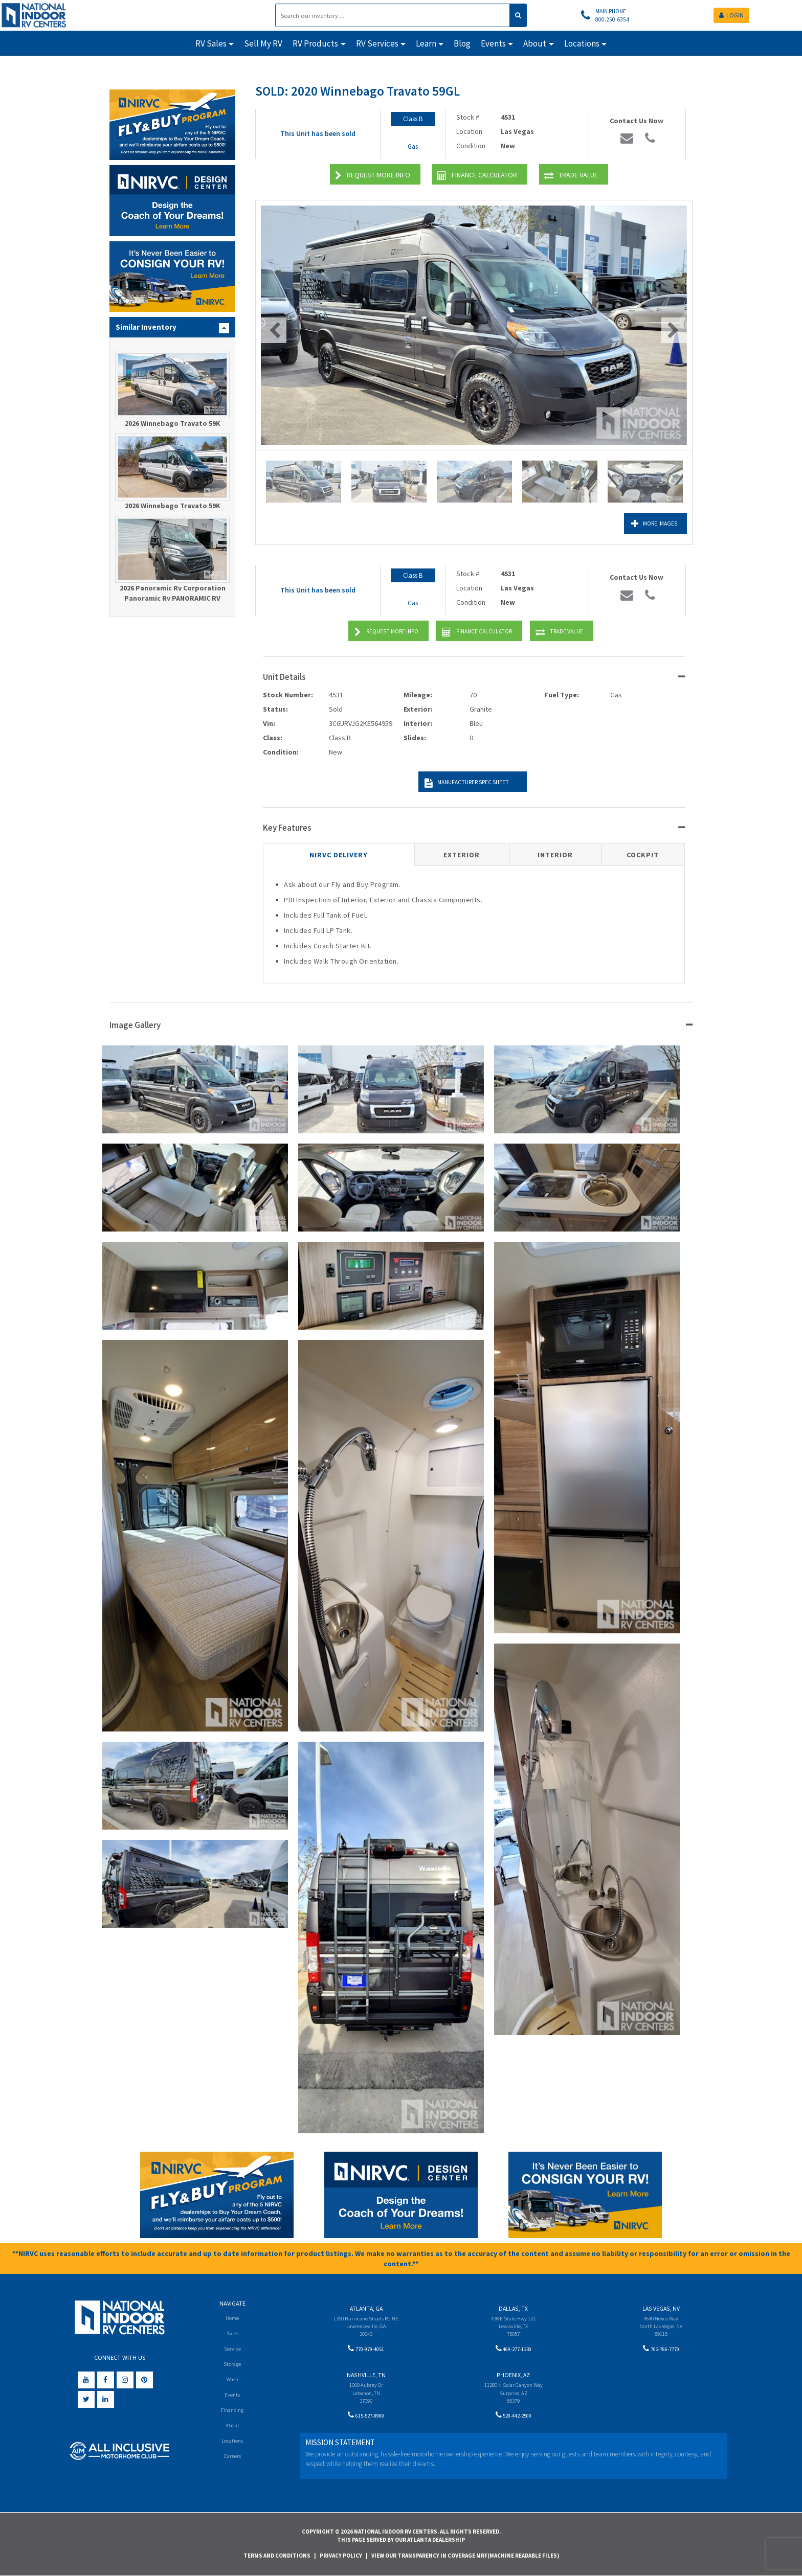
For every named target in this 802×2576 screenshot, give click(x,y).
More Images (642, 524)
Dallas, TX (513, 2308)
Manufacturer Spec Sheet (463, 783)
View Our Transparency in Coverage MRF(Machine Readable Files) (465, 2555)
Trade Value (571, 176)
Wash (232, 2380)
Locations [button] (581, 43)
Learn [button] (426, 43)
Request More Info (372, 176)
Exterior (461, 854)
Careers (232, 2459)
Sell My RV (263, 43)
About (232, 2427)
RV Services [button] (377, 43)
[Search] (392, 15)
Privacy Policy (341, 2555)
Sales (232, 2333)
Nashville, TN (366, 2377)
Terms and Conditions (276, 2555)
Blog (462, 43)
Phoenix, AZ (513, 2377)
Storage (232, 2364)
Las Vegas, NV (661, 2308)
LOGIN (731, 15)
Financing (232, 2411)
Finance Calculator (477, 176)
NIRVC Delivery (338, 854)
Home (232, 2317)
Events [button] (493, 43)
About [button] (534, 43)
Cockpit (643, 854)
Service (232, 2348)
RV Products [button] (315, 43)
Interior (555, 854)
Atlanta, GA (366, 2308)
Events (232, 2396)
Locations (232, 2443)
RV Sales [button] (211, 43)
